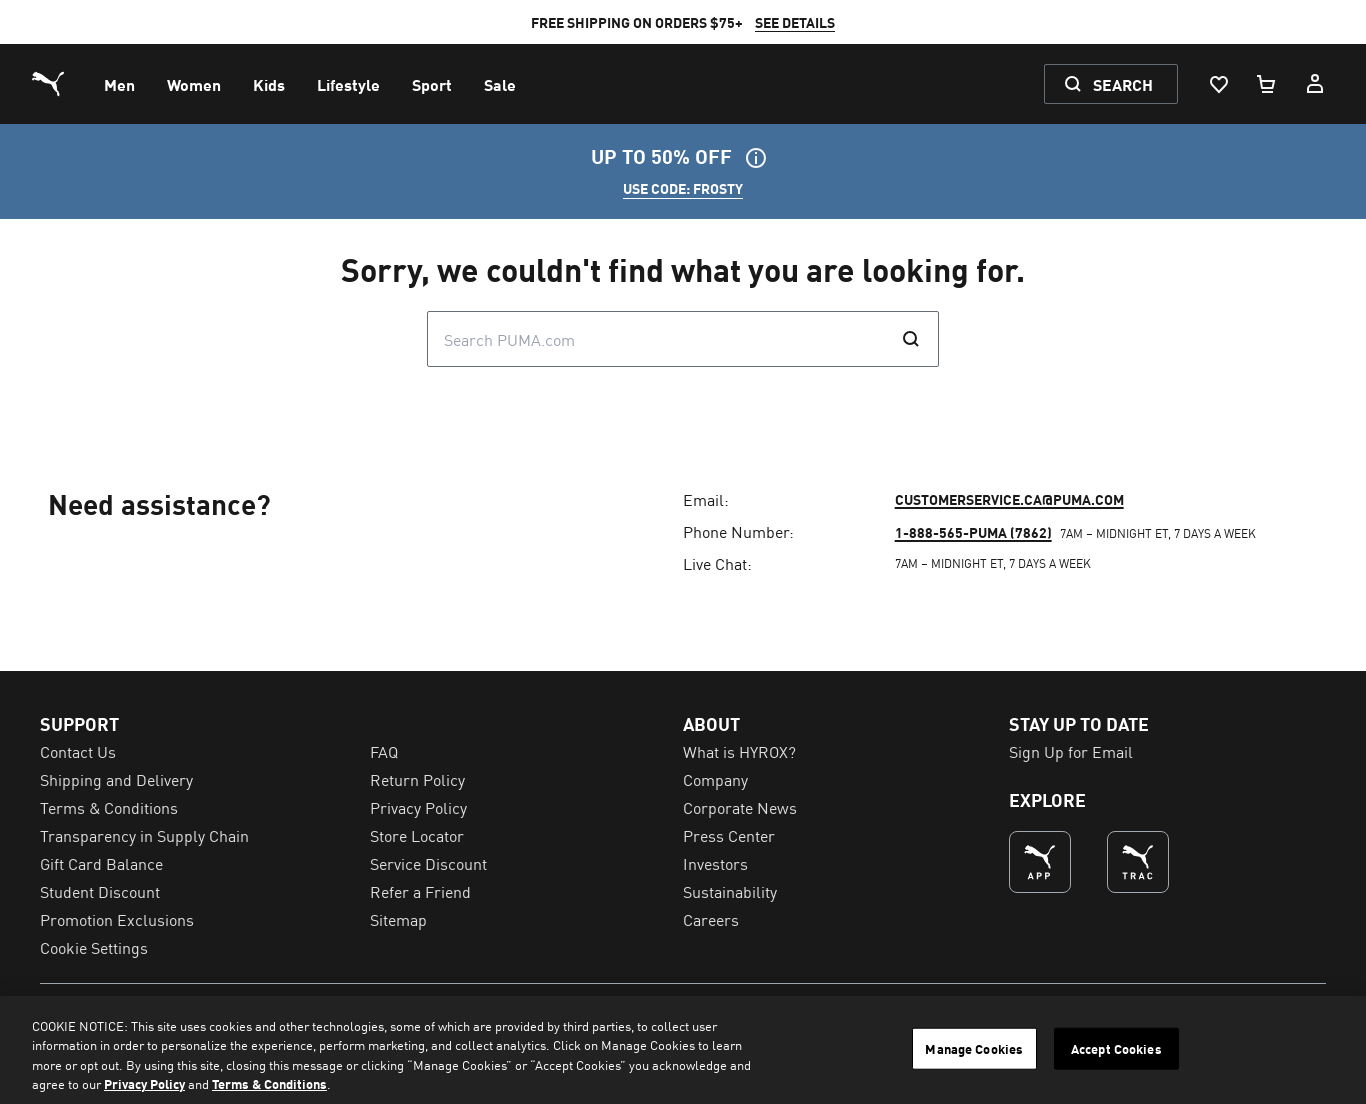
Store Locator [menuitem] (417, 835)
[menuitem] (119, 84)
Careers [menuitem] (711, 919)
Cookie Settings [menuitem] (94, 947)
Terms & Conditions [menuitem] (109, 807)
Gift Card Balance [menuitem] (101, 863)
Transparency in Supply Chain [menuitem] (144, 835)
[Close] (1334, 1047)
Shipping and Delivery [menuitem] (116, 779)
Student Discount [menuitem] (100, 891)
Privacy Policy (144, 1083)
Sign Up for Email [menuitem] (1071, 751)
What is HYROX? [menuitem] (739, 751)
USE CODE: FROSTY (683, 188)
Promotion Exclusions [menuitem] (117, 919)
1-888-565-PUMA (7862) (973, 532)
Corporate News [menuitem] (740, 807)
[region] (683, 1050)
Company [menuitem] (715, 779)
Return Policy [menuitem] (417, 779)
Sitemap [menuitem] (398, 919)
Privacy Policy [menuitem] (418, 807)
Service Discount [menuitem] (428, 863)
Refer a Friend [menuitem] (420, 891)
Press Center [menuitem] (729, 835)
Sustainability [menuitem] (730, 891)
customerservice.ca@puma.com (1009, 499)
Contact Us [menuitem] (78, 751)
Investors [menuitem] (715, 863)
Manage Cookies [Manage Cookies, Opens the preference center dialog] (974, 1048)
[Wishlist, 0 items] (1218, 84)
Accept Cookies (1116, 1048)
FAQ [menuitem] (384, 751)
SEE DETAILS (795, 22)
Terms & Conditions (269, 1083)
